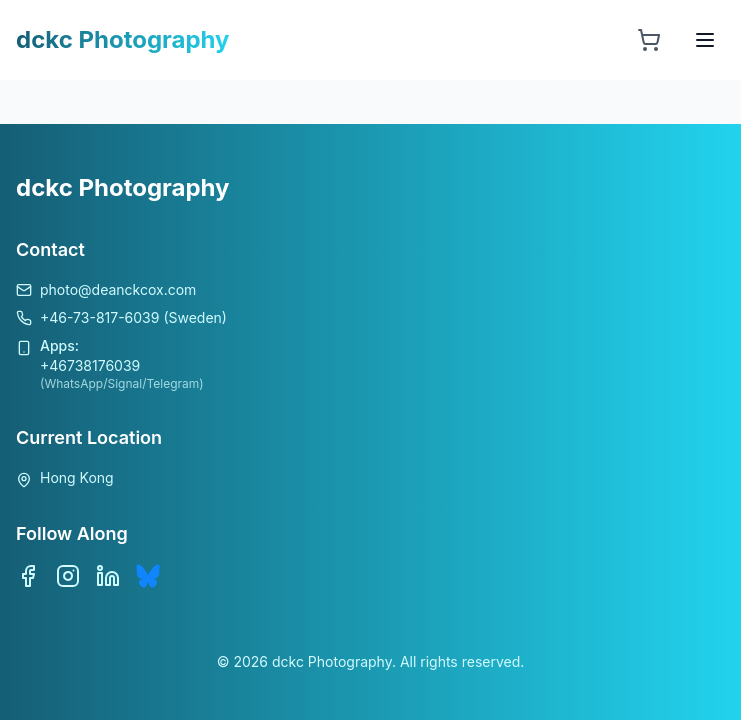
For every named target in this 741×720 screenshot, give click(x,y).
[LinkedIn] (108, 576)
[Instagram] (68, 576)
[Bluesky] (148, 576)
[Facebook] (28, 576)
